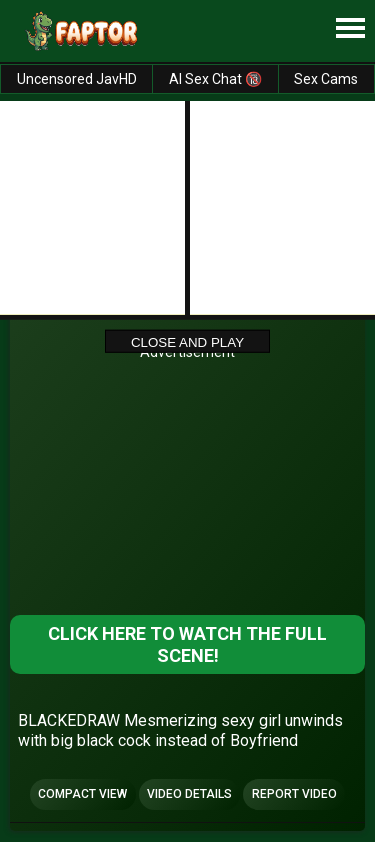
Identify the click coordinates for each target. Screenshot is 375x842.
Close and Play (187, 341)
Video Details (189, 794)
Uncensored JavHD (77, 79)
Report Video (294, 794)
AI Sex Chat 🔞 (215, 79)
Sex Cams (326, 79)
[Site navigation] (350, 29)
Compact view (82, 794)
